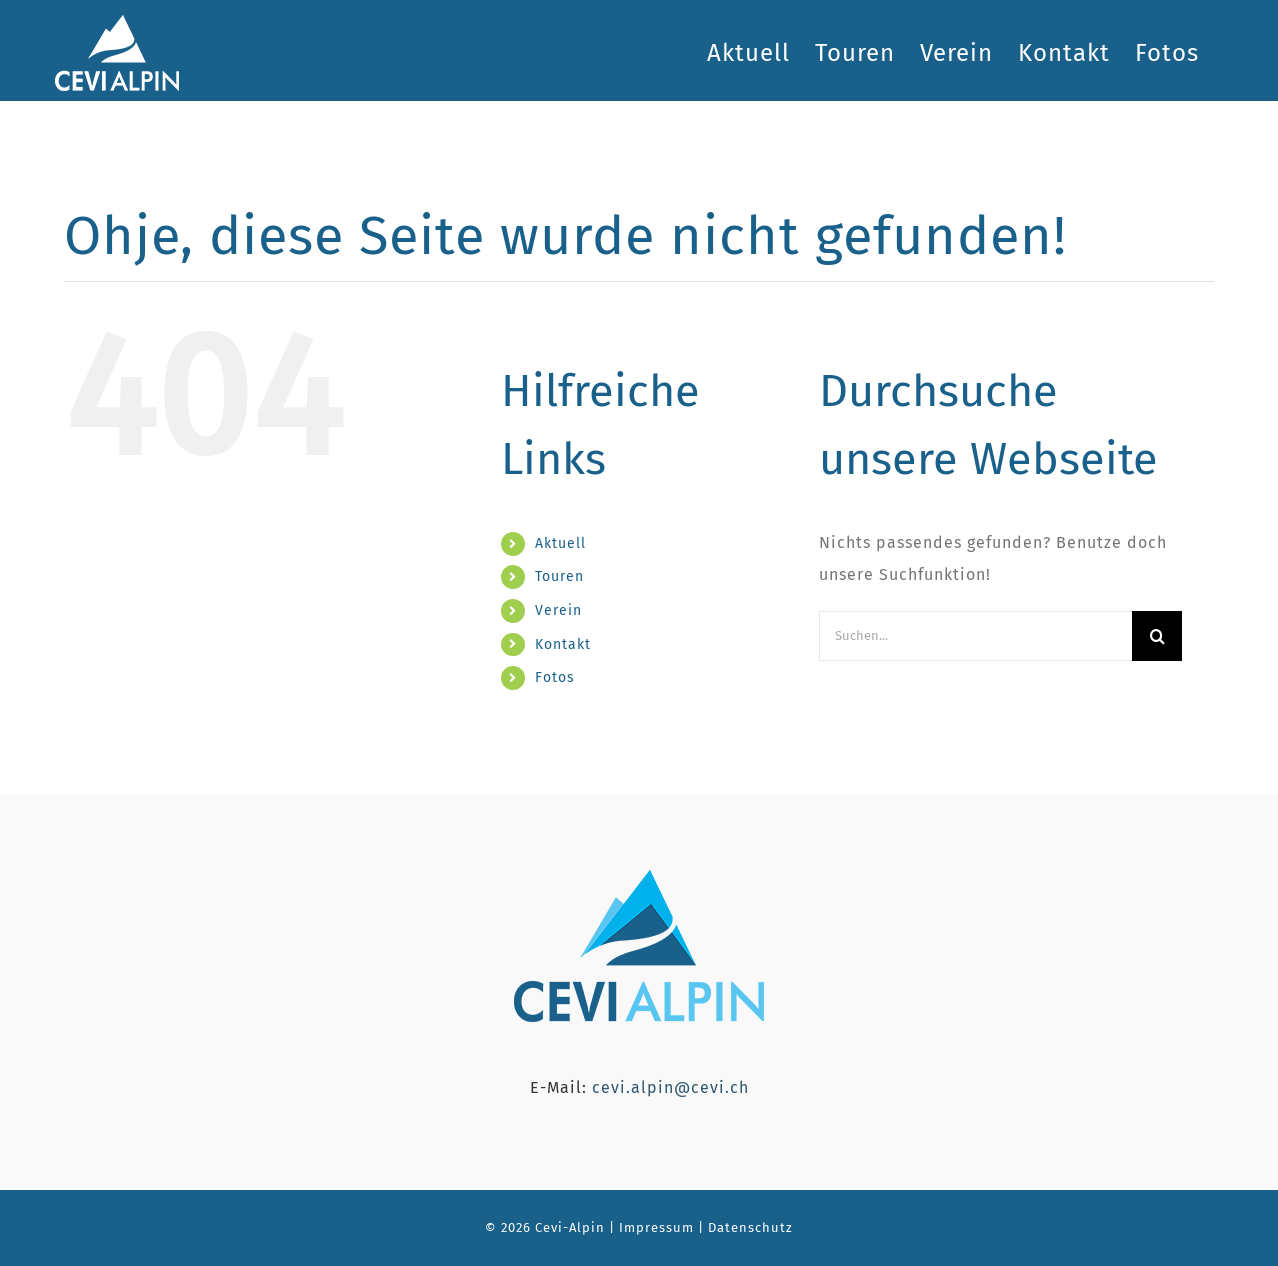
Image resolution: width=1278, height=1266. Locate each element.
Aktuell (560, 543)
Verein (558, 610)
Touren (559, 576)
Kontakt (563, 644)
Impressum (654, 1227)
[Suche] (1157, 636)
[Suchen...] (975, 636)
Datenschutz (750, 1227)
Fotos (555, 677)
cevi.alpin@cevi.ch (670, 1087)
